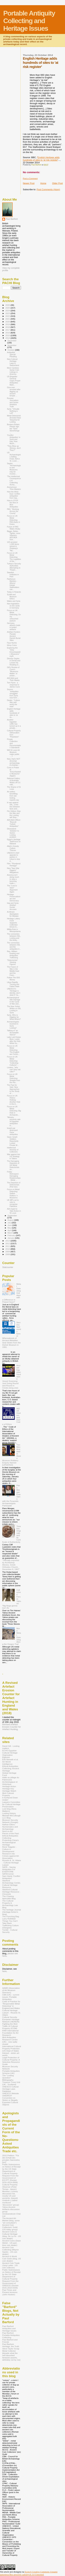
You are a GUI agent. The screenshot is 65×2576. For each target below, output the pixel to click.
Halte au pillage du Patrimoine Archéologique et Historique (10, 1780)
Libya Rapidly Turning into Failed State (13, 984)
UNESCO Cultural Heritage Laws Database (10, 2088)
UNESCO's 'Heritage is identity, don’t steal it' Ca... (13, 992)
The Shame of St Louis (14, 788)
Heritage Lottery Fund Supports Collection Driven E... (13, 923)
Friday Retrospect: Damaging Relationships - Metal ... (14, 1176)
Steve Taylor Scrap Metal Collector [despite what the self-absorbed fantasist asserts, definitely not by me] (11, 2354)
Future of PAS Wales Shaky (13, 528)
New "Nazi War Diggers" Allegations (13, 870)
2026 (7, 305)
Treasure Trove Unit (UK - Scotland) (11, 2083)
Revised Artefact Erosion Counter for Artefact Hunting (11, 1727)
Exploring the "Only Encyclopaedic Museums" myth (13, 652)
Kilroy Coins (12, 645)
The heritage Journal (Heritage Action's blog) (11, 1912)
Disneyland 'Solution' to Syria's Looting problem (13, 833)
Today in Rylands (14, 592)
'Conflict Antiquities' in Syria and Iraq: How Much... (13, 439)
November (12, 345)
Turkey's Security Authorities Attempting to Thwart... (14, 567)
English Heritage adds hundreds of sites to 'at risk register (41, 158)
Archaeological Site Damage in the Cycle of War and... (13, 1001)
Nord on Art (7, 1831)
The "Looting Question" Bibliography (8, 2077)
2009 (7, 1251)
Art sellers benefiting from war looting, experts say (13, 796)
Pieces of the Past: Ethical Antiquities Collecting (10, 1835)
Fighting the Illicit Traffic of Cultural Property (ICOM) (10, 2026)
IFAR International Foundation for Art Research (10, 2032)
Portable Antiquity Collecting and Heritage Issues (29, 20)
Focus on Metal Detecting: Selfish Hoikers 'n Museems (13, 1193)
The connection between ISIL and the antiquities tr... (14, 946)
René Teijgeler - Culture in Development (9, 1849)
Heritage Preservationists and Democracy (13, 897)
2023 (7, 313)
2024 (7, 310)
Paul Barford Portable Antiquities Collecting (11, 2335)
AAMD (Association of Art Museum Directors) (11, 1990)
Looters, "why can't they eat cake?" (13, 1069)
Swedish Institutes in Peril (13, 574)
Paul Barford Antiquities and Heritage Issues (9, 2328)
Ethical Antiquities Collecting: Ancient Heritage (10, 1768)
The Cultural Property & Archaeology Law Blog (10, 1904)
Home (43, 183)
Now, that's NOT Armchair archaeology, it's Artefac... (13, 762)
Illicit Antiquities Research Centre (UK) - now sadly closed (10, 2040)
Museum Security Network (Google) (10, 1821)
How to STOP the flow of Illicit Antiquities (12, 503)
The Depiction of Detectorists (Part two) (13, 1185)
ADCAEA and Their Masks (13, 679)
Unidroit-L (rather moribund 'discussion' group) (10, 2202)
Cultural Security (9, 2017)
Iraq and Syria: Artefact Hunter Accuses (13, 906)
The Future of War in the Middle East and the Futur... (13, 971)
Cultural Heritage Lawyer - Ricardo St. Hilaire (11, 2012)
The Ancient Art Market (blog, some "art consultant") (11, 2220)
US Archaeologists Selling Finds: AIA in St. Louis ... (14, 457)
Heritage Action (9, 1786)
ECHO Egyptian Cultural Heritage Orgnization (10, 1752)
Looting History (9, 1813)
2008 (7, 1254)
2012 (7, 1243)
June (10, 1225)
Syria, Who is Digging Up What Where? (14, 1017)
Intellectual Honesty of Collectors (12, 1150)
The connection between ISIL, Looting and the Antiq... (14, 937)
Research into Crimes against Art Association (10, 1855)
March (11, 1233)
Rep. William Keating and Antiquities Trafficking (13, 954)
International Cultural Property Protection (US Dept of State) (11, 2048)
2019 (7, 324)
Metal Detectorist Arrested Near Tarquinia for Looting (14, 419)
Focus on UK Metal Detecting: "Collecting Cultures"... (13, 1061)
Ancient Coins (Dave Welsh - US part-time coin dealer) (11, 2243)
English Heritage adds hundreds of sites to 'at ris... (13, 713)
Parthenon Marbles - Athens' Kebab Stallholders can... (13, 584)
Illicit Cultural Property (8, 1794)
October (11, 350)
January (11, 1238)
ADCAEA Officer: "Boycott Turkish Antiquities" (14, 823)
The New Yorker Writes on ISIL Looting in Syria (14, 1009)
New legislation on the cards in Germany (13, 606)
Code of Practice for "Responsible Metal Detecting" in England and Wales (11, 2004)
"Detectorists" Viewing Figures (12, 962)
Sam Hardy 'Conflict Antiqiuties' (11, 1877)
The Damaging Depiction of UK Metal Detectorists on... (13, 1165)
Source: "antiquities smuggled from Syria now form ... (13, 693)
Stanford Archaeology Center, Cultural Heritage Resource (11, 1883)
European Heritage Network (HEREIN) (10, 2020)
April (10, 1230)
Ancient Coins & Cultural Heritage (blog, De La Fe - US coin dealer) (11, 2235)
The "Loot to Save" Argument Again (12, 889)
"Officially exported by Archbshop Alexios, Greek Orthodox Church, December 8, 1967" (11, 1564)
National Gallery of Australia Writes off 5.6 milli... (13, 781)
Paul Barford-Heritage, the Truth (10, 2345)
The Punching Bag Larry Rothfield (10, 1917)
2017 (7, 330)
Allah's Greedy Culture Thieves (13, 848)
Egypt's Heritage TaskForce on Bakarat (14, 841)
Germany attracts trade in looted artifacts (13, 626)
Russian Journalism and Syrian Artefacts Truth (12, 402)
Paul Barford (12, 219)
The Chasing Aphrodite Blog (9, 1897)
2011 (7, 1246)
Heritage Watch (9, 1791)
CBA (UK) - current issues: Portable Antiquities (10, 1997)
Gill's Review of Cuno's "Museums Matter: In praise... (13, 671)
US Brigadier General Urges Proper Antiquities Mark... (13, 380)
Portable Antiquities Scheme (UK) (11, 2072)
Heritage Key (8, 1788)
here (4, 1971)
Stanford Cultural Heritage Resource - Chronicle (11, 1891)
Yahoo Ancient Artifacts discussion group (11, 2209)
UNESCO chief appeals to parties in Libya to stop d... (13, 857)
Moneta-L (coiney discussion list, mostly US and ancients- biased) (10, 2194)
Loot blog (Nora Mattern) (9, 1810)
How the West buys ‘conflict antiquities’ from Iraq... (13, 495)
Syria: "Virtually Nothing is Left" (13, 411)
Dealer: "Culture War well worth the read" (13, 703)
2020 (7, 321)
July (10, 1223)
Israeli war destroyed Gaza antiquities (12, 1131)
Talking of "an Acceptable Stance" (13, 1032)
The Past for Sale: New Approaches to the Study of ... (13, 1089)
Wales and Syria (13, 601)
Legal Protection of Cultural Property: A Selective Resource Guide (11, 2060)
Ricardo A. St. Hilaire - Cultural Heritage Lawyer (11, 1862)
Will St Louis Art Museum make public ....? (13, 753)
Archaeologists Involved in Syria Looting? (13, 1025)
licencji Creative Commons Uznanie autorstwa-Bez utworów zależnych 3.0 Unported (29, 2573)
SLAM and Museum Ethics (12, 596)
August (11, 1220)
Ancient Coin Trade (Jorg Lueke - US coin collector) (11, 2265)
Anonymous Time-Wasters (14, 488)
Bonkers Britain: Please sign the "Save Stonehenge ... (13, 428)
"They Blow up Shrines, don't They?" (14, 448)
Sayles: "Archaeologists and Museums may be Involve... (14, 468)
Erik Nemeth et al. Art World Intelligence (10, 1761)
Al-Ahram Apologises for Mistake (13, 914)
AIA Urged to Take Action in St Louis (14, 1211)
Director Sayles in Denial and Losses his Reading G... (13, 661)
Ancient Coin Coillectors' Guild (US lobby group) (10, 2227)
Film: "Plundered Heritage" (13, 865)
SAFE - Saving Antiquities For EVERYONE (9, 1869)
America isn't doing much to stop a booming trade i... (13, 879)
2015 (7, 335)
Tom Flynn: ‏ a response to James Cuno (13, 685)
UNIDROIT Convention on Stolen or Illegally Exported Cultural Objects (10, 2100)
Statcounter (7, 1267)
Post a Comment (30, 178)
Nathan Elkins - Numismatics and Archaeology (10, 1826)
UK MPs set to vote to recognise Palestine (13, 1203)
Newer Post (28, 183)
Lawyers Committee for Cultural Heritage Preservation (11, 1804)
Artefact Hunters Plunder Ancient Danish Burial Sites (13, 636)
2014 (7, 338)
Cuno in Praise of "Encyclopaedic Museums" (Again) (14, 771)
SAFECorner (8, 1874)
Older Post (57, 183)
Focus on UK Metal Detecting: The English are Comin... (13, 1050)
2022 (7, 316)
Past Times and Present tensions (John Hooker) (9, 2292)
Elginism (6, 1757)
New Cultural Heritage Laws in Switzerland (13, 362)
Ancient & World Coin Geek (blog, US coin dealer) (11, 2258)
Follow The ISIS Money (13, 979)
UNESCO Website (10, 2093)
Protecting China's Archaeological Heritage (10, 1842)
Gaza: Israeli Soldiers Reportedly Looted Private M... (13, 1141)
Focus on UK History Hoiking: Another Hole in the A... (13, 1100)
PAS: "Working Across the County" (13, 511)
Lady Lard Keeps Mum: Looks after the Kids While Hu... (14, 1040)
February (12, 1235)
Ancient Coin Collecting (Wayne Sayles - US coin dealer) (10, 2250)
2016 (7, 332)
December (12, 341)
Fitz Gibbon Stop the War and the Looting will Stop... (14, 814)
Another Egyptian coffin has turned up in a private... (14, 724)
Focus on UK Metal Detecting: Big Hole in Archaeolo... (14, 1111)
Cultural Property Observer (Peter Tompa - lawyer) (10, 2186)
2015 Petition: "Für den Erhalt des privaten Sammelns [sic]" (11, 2158)
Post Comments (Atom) (48, 189)
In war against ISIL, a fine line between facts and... (13, 805)
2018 (7, 327)
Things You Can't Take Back (10, 1922)
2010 (7, 1249)
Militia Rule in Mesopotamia (14, 930)
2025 (7, 308)
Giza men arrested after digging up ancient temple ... (13, 391)
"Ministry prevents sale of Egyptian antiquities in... (13, 1121)
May (10, 1228)
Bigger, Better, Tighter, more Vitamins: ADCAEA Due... (13, 535)
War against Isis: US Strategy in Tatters (13, 1156)
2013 (7, 1241)
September (12, 1216)
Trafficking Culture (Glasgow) (10, 1926)
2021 (7, 319)
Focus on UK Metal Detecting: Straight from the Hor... (13, 1078)
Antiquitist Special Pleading (12, 354)
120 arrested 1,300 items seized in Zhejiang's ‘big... (13, 546)
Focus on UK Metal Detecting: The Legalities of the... (14, 557)
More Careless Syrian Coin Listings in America (13, 371)
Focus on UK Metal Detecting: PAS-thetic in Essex (13, 520)
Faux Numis (12, 643)
